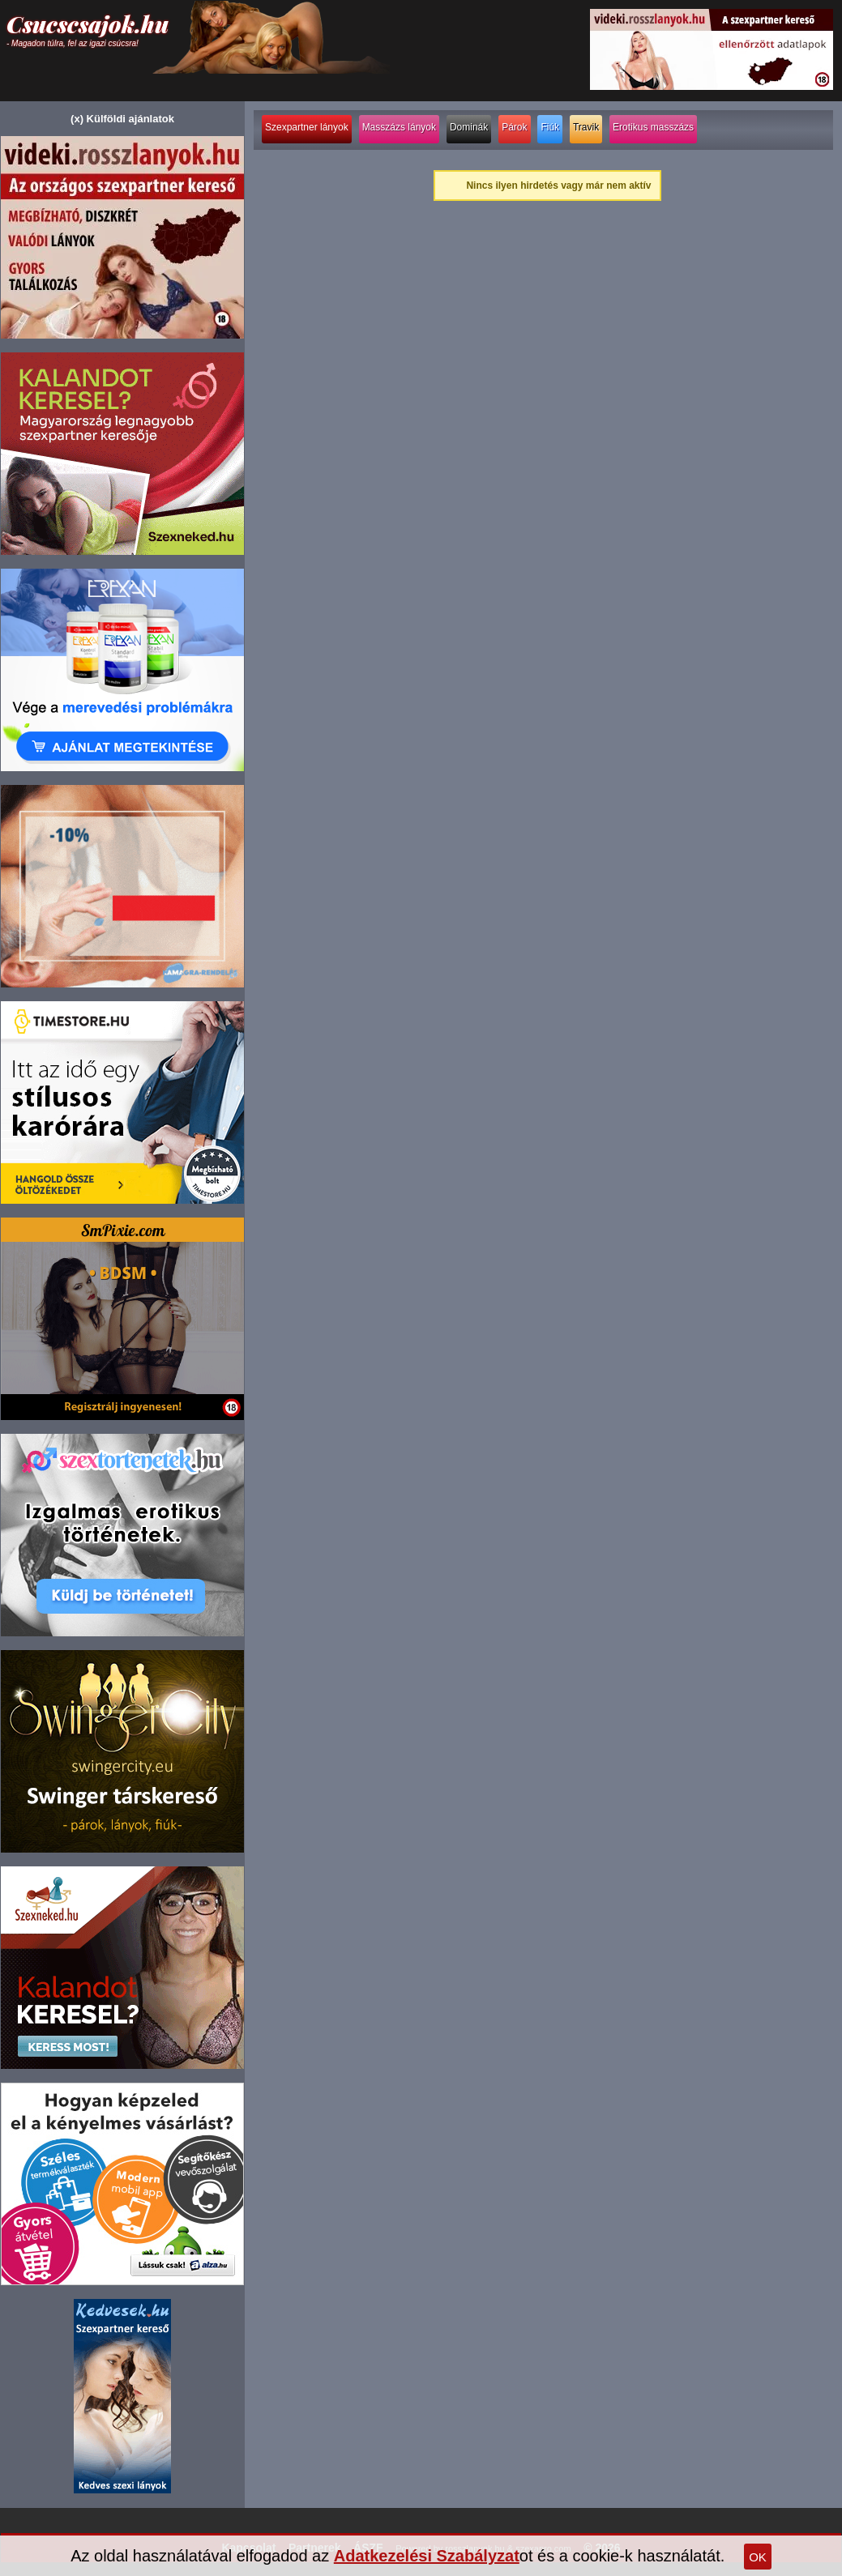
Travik (586, 127)
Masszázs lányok (399, 127)
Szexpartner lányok (306, 127)
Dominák (469, 127)
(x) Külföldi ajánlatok (122, 119)
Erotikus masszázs (653, 127)
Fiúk (550, 127)
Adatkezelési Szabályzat (426, 2556)
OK (758, 2557)
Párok (514, 127)
